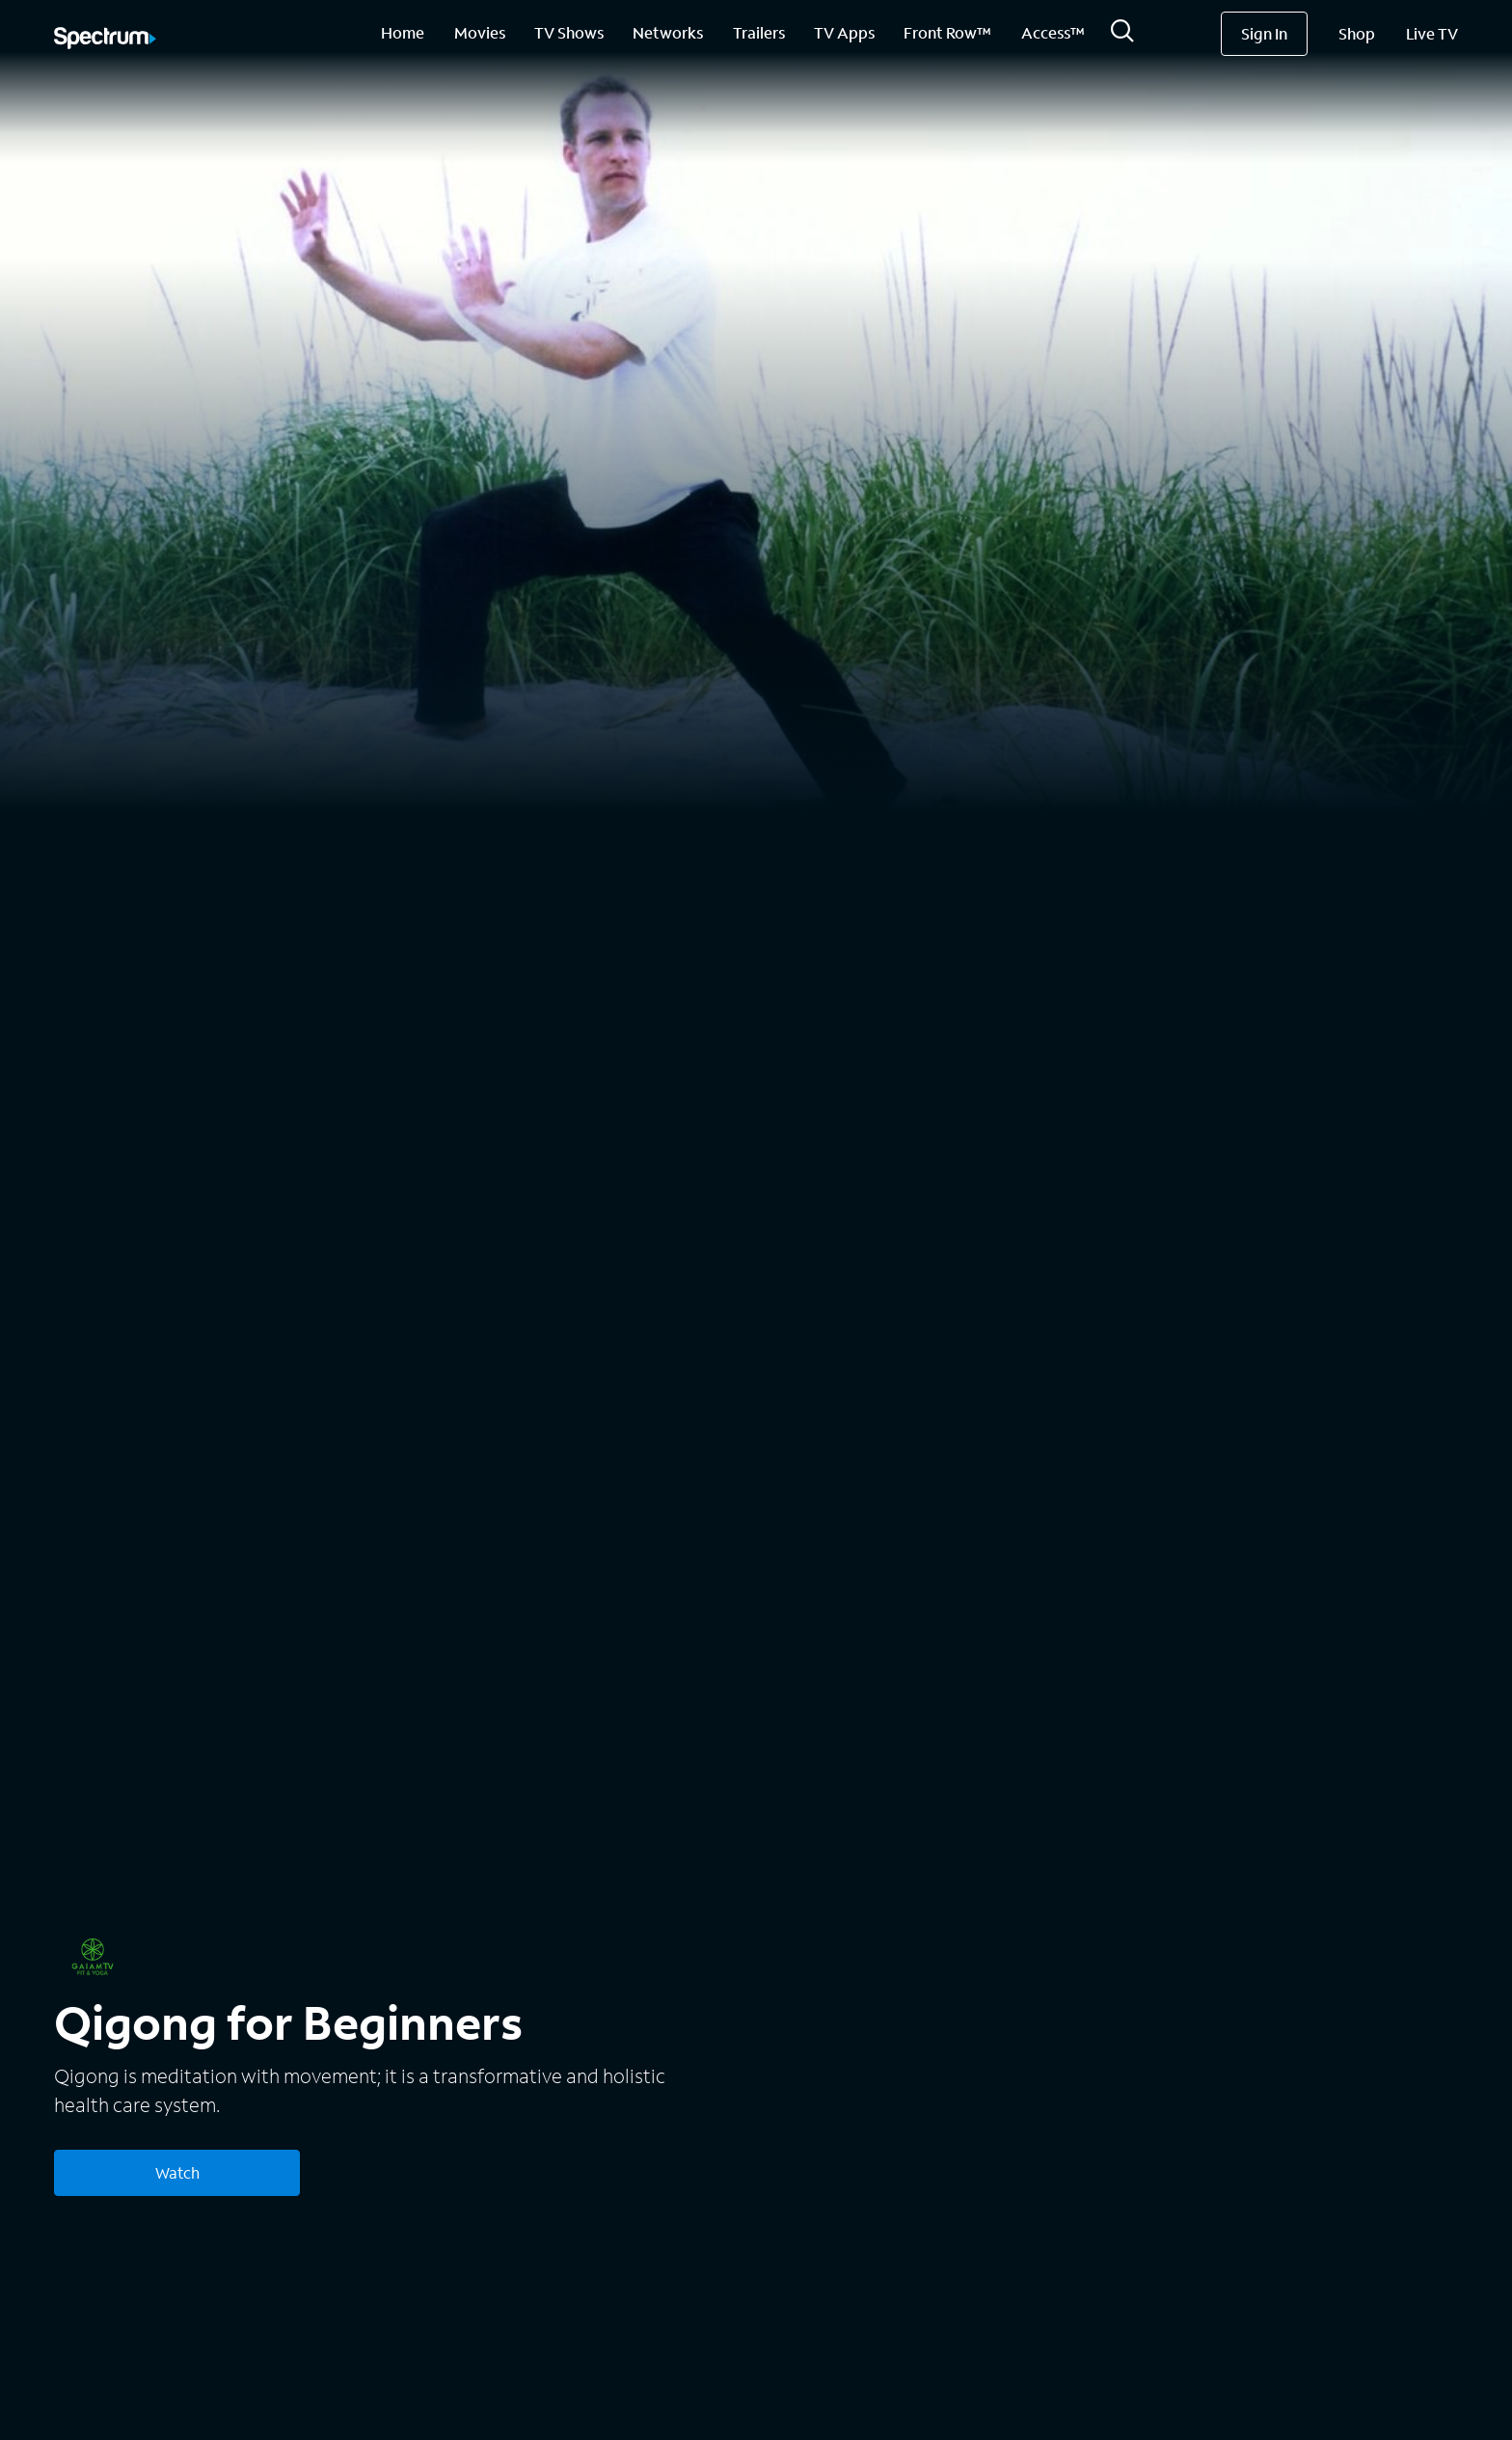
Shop (1356, 33)
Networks (668, 32)
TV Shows (569, 32)
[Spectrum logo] (105, 39)
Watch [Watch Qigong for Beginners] (177, 2172)
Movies (479, 32)
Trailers (759, 32)
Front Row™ (947, 32)
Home (402, 32)
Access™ (1053, 32)
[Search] (1122, 36)
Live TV (1432, 33)
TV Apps (844, 32)
